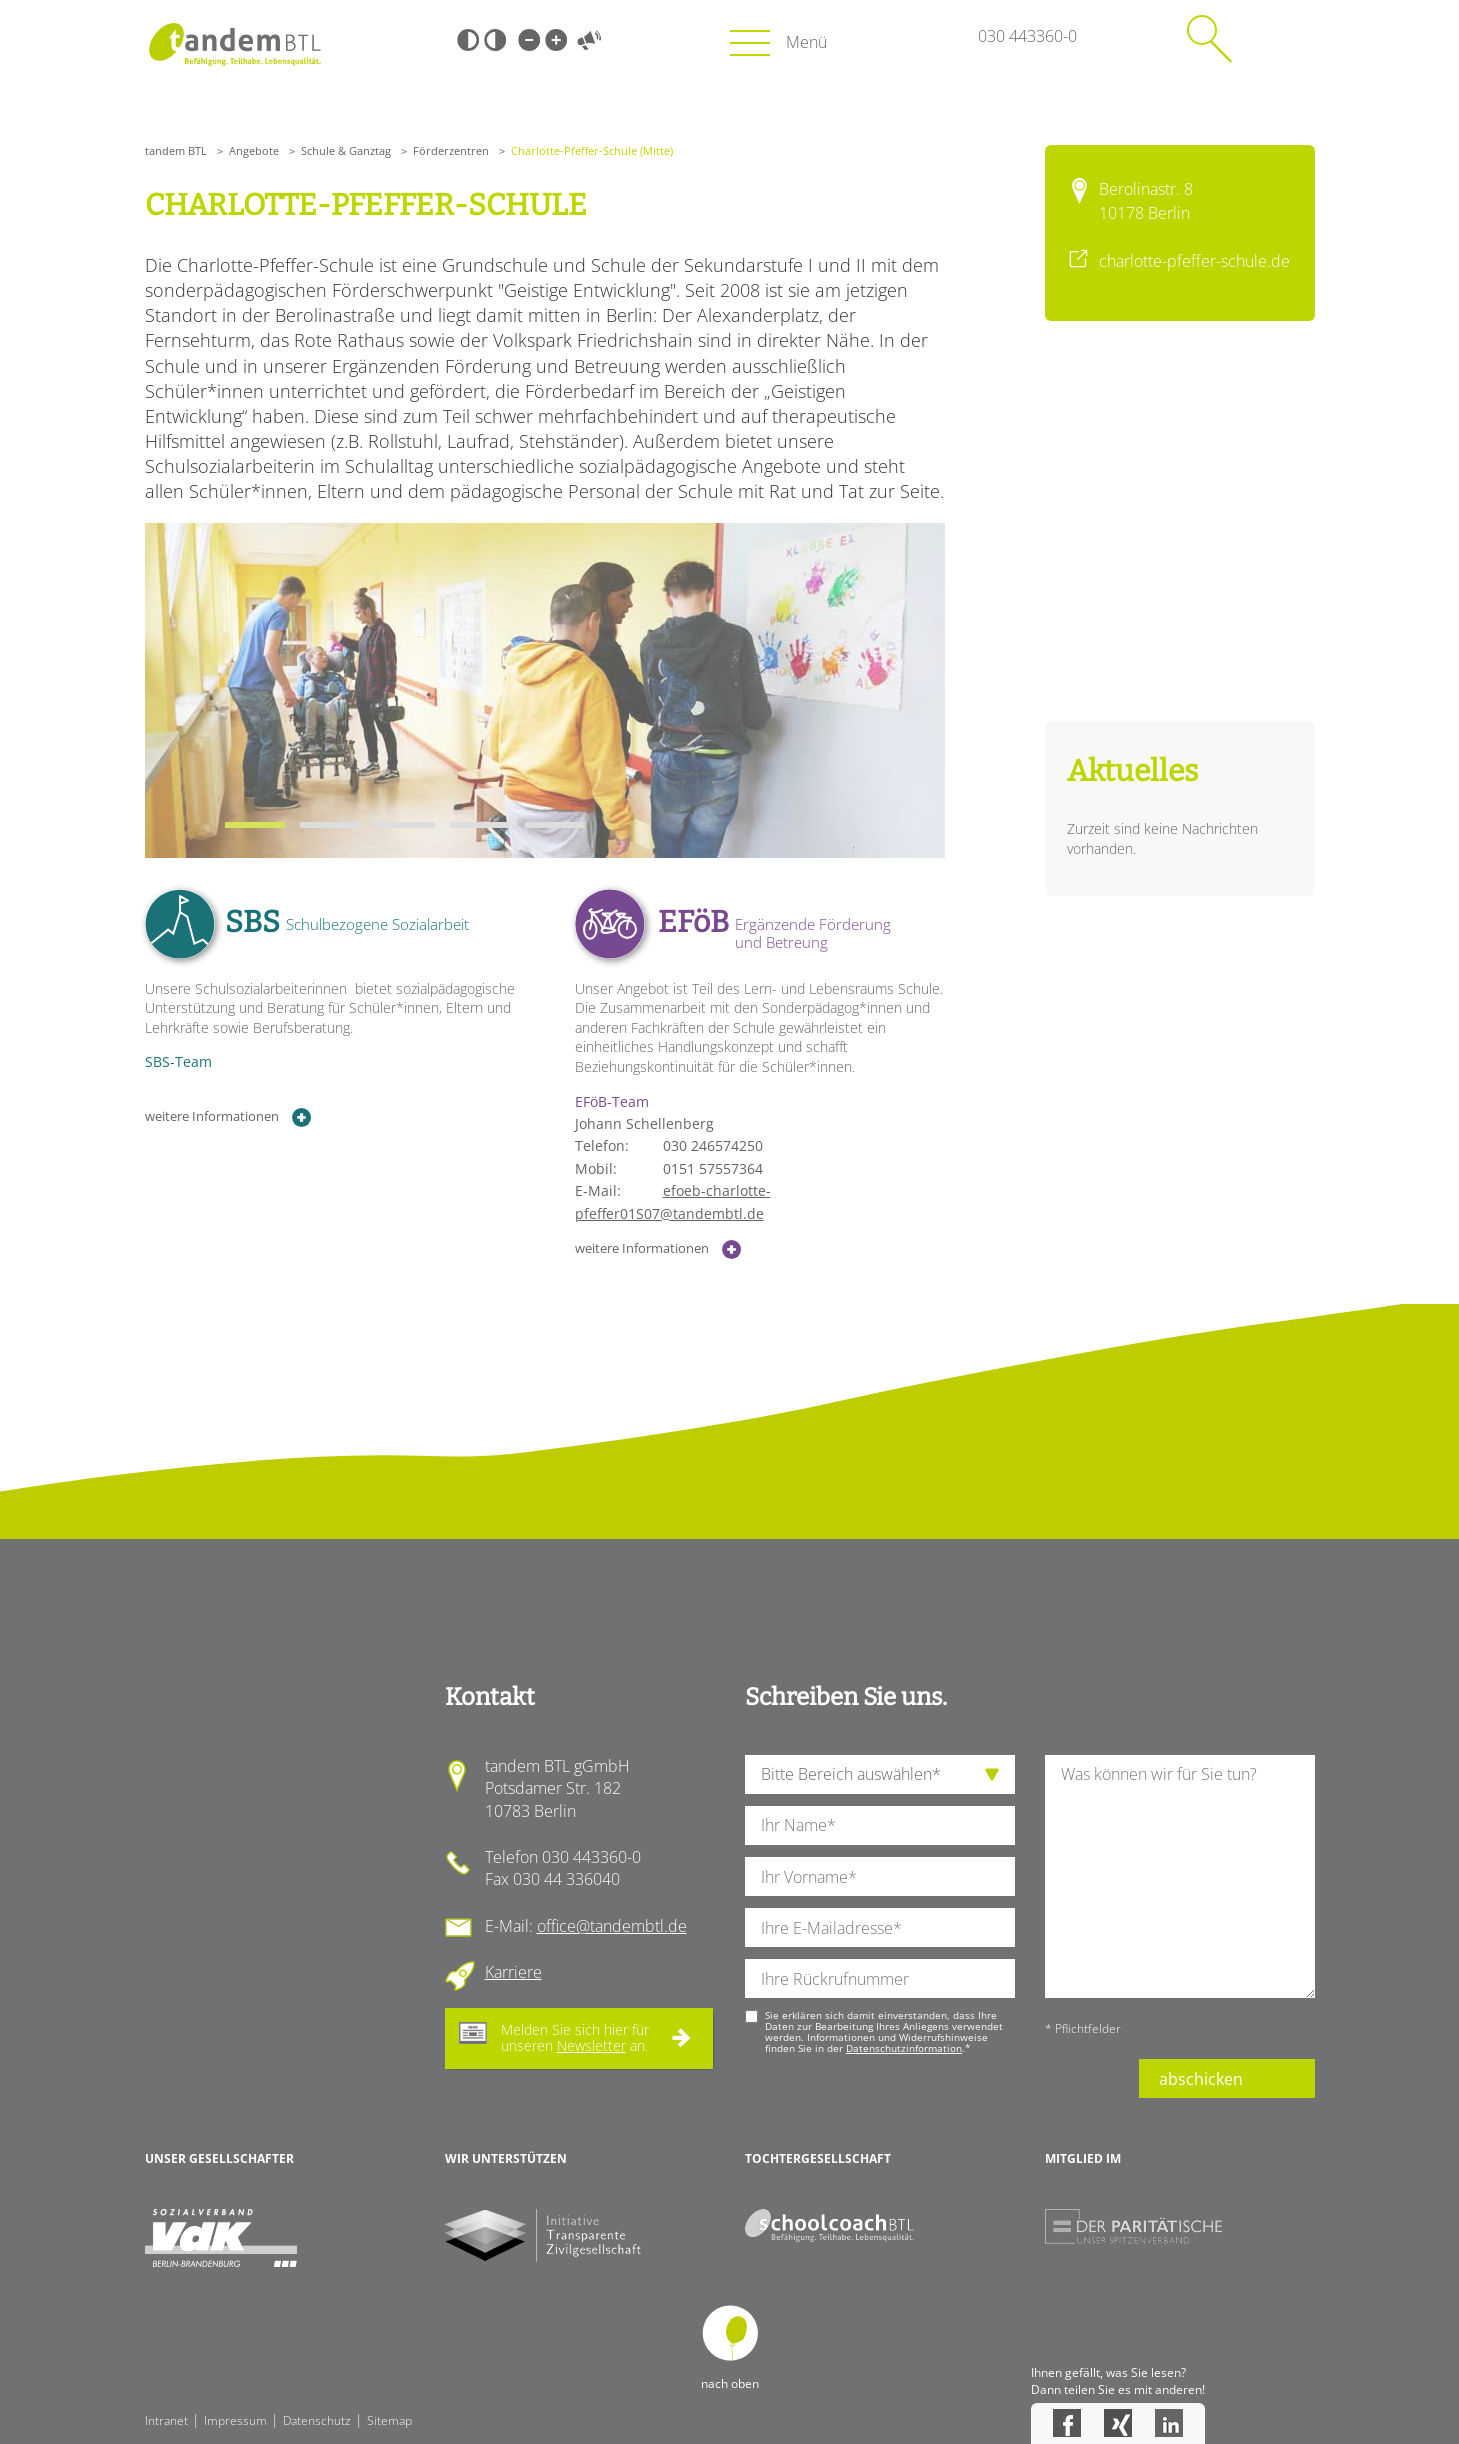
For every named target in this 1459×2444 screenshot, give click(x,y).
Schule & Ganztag (346, 150)
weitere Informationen (229, 1117)
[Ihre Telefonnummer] (880, 1978)
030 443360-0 (1027, 36)
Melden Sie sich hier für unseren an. (575, 2038)
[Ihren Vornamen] (880, 1876)
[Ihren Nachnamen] (880, 1825)
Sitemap (389, 2420)
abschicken (1201, 2079)
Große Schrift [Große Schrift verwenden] (556, 40)
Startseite (235, 44)
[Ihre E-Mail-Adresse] (880, 1927)
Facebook (1067, 2423)
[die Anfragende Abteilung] (880, 1774)
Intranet (166, 2420)
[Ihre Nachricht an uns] (1180, 1876)
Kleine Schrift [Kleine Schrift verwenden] (529, 40)
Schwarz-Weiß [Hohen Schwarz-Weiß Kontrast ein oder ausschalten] (468, 40)
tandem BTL (176, 150)
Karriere (513, 1972)
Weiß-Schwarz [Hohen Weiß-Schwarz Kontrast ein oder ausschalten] (495, 40)
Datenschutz (317, 2420)
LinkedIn (1169, 2423)
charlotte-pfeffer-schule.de (1194, 261)
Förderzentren (451, 150)
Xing (1118, 2423)
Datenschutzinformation (904, 2048)
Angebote (254, 150)
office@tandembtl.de (612, 1926)
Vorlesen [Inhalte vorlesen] (590, 40)
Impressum (235, 2420)
